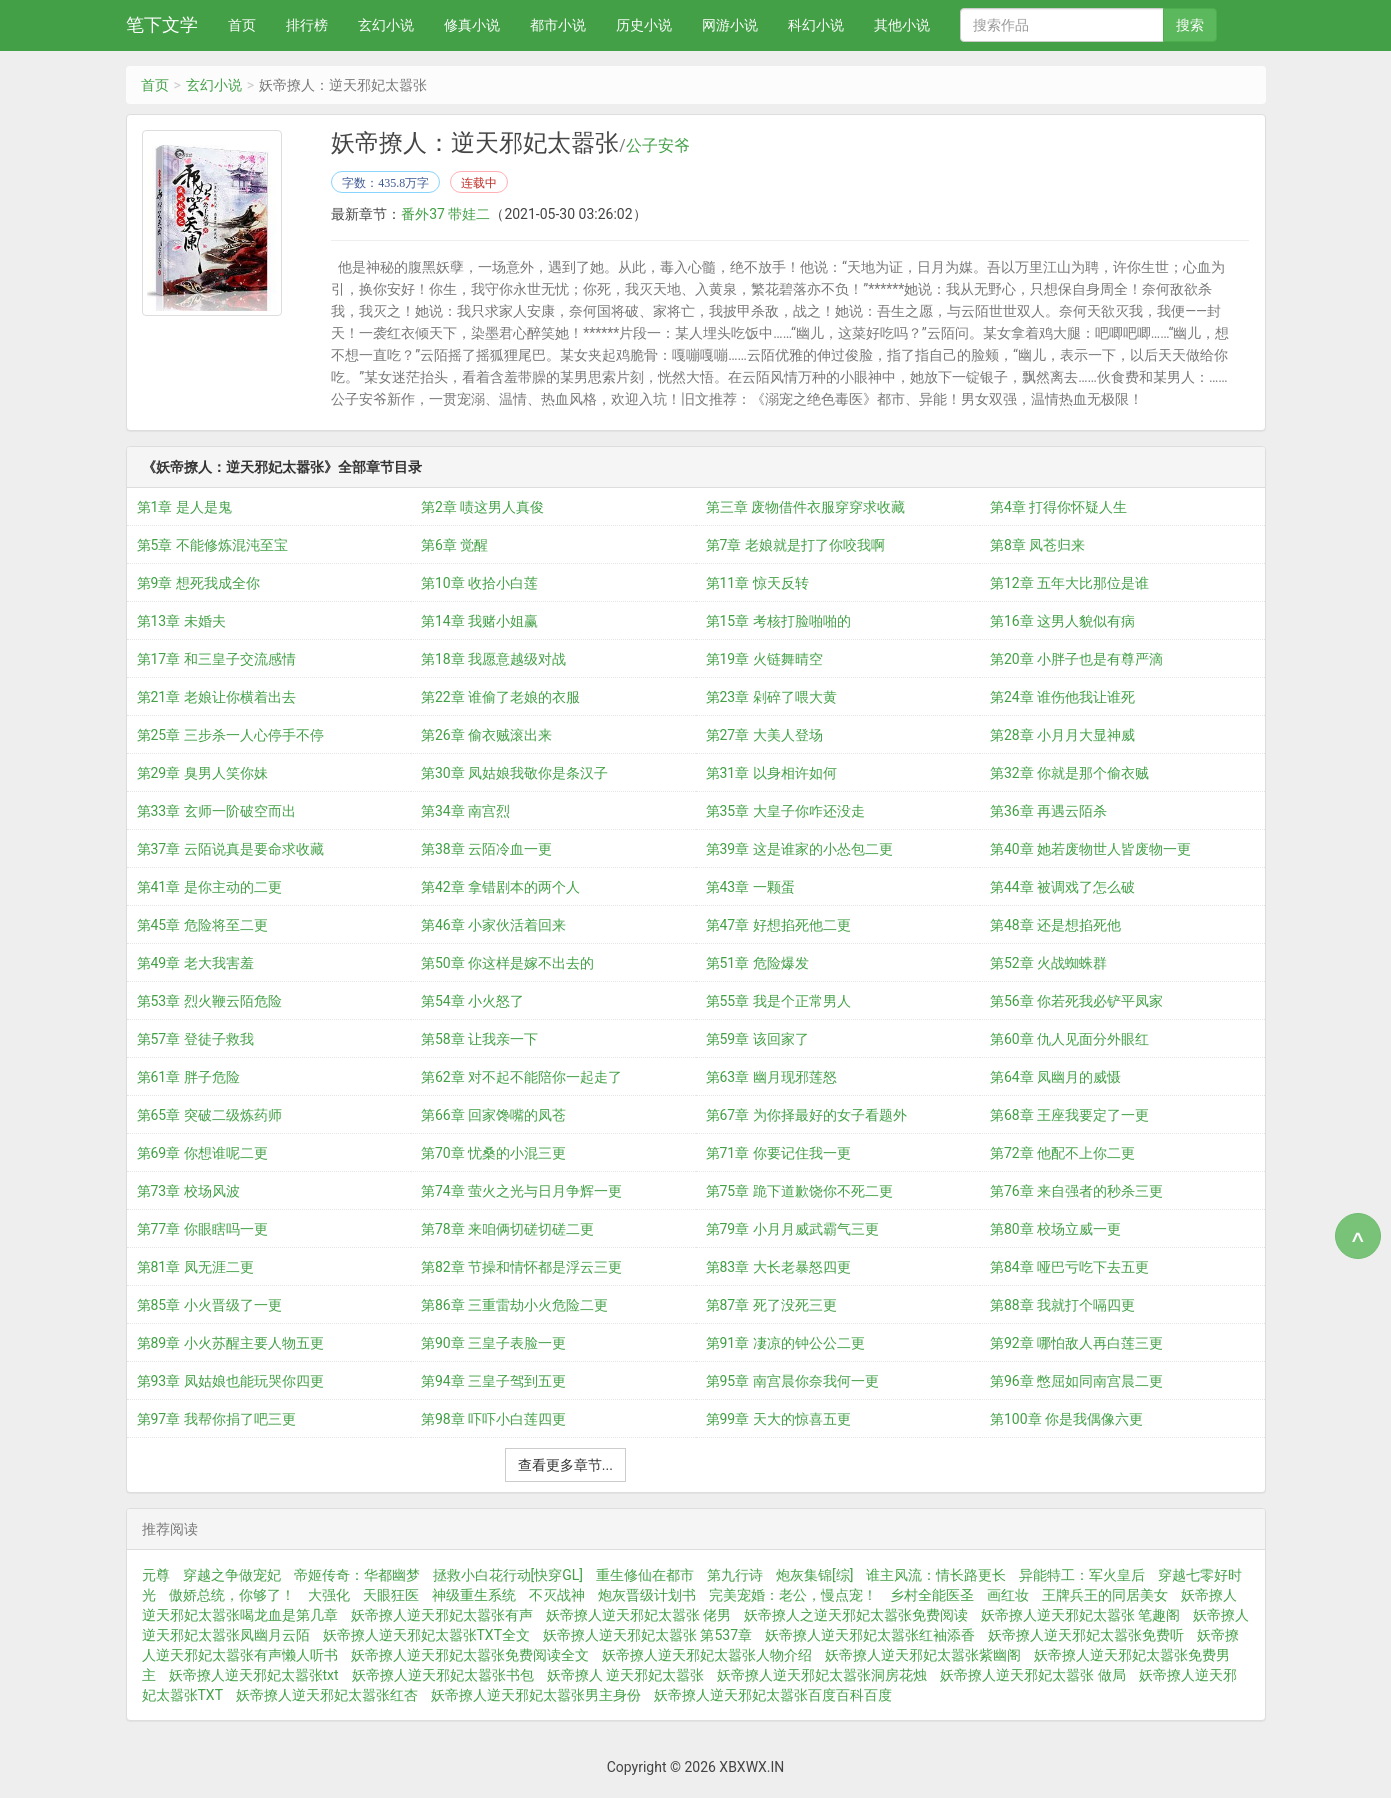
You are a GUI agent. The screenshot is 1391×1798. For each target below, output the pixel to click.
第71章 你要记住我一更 (778, 1153)
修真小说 (472, 25)
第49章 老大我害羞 (195, 963)
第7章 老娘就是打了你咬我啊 (795, 545)
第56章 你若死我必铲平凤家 (1076, 1001)
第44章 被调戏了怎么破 (1062, 887)
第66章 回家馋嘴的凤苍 (493, 1115)
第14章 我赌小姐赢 (479, 621)
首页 (242, 25)
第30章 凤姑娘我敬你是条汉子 (514, 773)
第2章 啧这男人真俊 (482, 507)
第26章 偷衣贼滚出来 (486, 735)
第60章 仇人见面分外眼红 (1069, 1039)
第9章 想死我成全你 (198, 583)
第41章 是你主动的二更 (209, 887)
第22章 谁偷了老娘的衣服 (500, 697)
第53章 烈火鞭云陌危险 (209, 1001)
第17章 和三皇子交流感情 (216, 659)
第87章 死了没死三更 (771, 1305)
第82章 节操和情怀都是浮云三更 (521, 1267)
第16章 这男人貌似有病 (1062, 621)
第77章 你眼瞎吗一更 (202, 1229)
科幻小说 (816, 25)
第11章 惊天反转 (757, 583)
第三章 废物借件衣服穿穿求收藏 (805, 507)
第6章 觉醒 (454, 545)
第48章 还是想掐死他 (1055, 925)
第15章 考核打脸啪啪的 (778, 621)
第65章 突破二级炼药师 (209, 1115)
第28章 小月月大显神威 (1062, 735)
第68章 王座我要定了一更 (1069, 1115)
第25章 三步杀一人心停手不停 (230, 735)
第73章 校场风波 (188, 1191)
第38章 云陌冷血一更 (486, 849)
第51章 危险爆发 (757, 963)
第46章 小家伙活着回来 (493, 925)
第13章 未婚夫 (181, 621)
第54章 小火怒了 (472, 1001)
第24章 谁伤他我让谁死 (1062, 697)
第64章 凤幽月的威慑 (1055, 1077)
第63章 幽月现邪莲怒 (771, 1077)
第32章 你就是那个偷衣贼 (1069, 773)
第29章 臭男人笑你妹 (202, 773)
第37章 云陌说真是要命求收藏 (230, 849)
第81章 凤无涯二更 (195, 1267)
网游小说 (730, 25)
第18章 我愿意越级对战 (493, 659)
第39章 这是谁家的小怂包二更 (799, 849)
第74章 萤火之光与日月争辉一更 (521, 1191)
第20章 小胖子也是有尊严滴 (1076, 659)
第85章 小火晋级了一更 (209, 1305)
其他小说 (902, 25)
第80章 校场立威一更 (1055, 1229)
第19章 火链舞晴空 (764, 659)
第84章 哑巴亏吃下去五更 (1069, 1267)
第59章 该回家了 (757, 1039)
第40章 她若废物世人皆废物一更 (1090, 849)
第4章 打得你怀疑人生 (1058, 507)
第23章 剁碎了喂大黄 (771, 697)
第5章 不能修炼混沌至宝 (212, 545)
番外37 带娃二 (445, 214)
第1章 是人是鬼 (184, 507)
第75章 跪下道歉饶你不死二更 (799, 1191)
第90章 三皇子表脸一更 (493, 1343)
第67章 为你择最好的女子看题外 (806, 1115)
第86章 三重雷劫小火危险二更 (514, 1305)
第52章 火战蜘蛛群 (1048, 963)
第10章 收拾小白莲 (479, 583)
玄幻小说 (386, 25)
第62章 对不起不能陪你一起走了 (521, 1077)
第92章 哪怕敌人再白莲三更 (1076, 1343)
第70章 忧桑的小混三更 (493, 1153)
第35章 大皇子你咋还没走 (785, 811)
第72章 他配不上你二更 (1062, 1153)
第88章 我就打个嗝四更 (1062, 1305)
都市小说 (558, 25)
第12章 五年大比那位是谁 (1069, 583)
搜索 (1190, 25)
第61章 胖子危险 (188, 1077)
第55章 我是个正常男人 (778, 1001)
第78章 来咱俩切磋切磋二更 (507, 1229)
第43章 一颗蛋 (750, 887)
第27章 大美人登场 (764, 735)
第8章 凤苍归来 (1037, 545)
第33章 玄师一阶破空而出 (216, 811)
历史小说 (644, 25)
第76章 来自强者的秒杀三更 (1076, 1191)
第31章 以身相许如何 (771, 773)
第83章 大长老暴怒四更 (778, 1267)
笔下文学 (162, 24)
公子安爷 (658, 146)
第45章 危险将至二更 (202, 925)
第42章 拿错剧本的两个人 (500, 887)
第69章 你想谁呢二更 (202, 1153)
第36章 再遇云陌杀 (1048, 811)
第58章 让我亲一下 (479, 1039)
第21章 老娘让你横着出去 (216, 697)
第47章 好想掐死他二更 (778, 925)
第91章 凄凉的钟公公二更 (785, 1343)
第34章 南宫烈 (465, 811)
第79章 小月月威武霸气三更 (792, 1229)
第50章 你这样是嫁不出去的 (507, 963)
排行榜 (307, 25)
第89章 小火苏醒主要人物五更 (230, 1343)
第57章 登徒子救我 (195, 1039)
